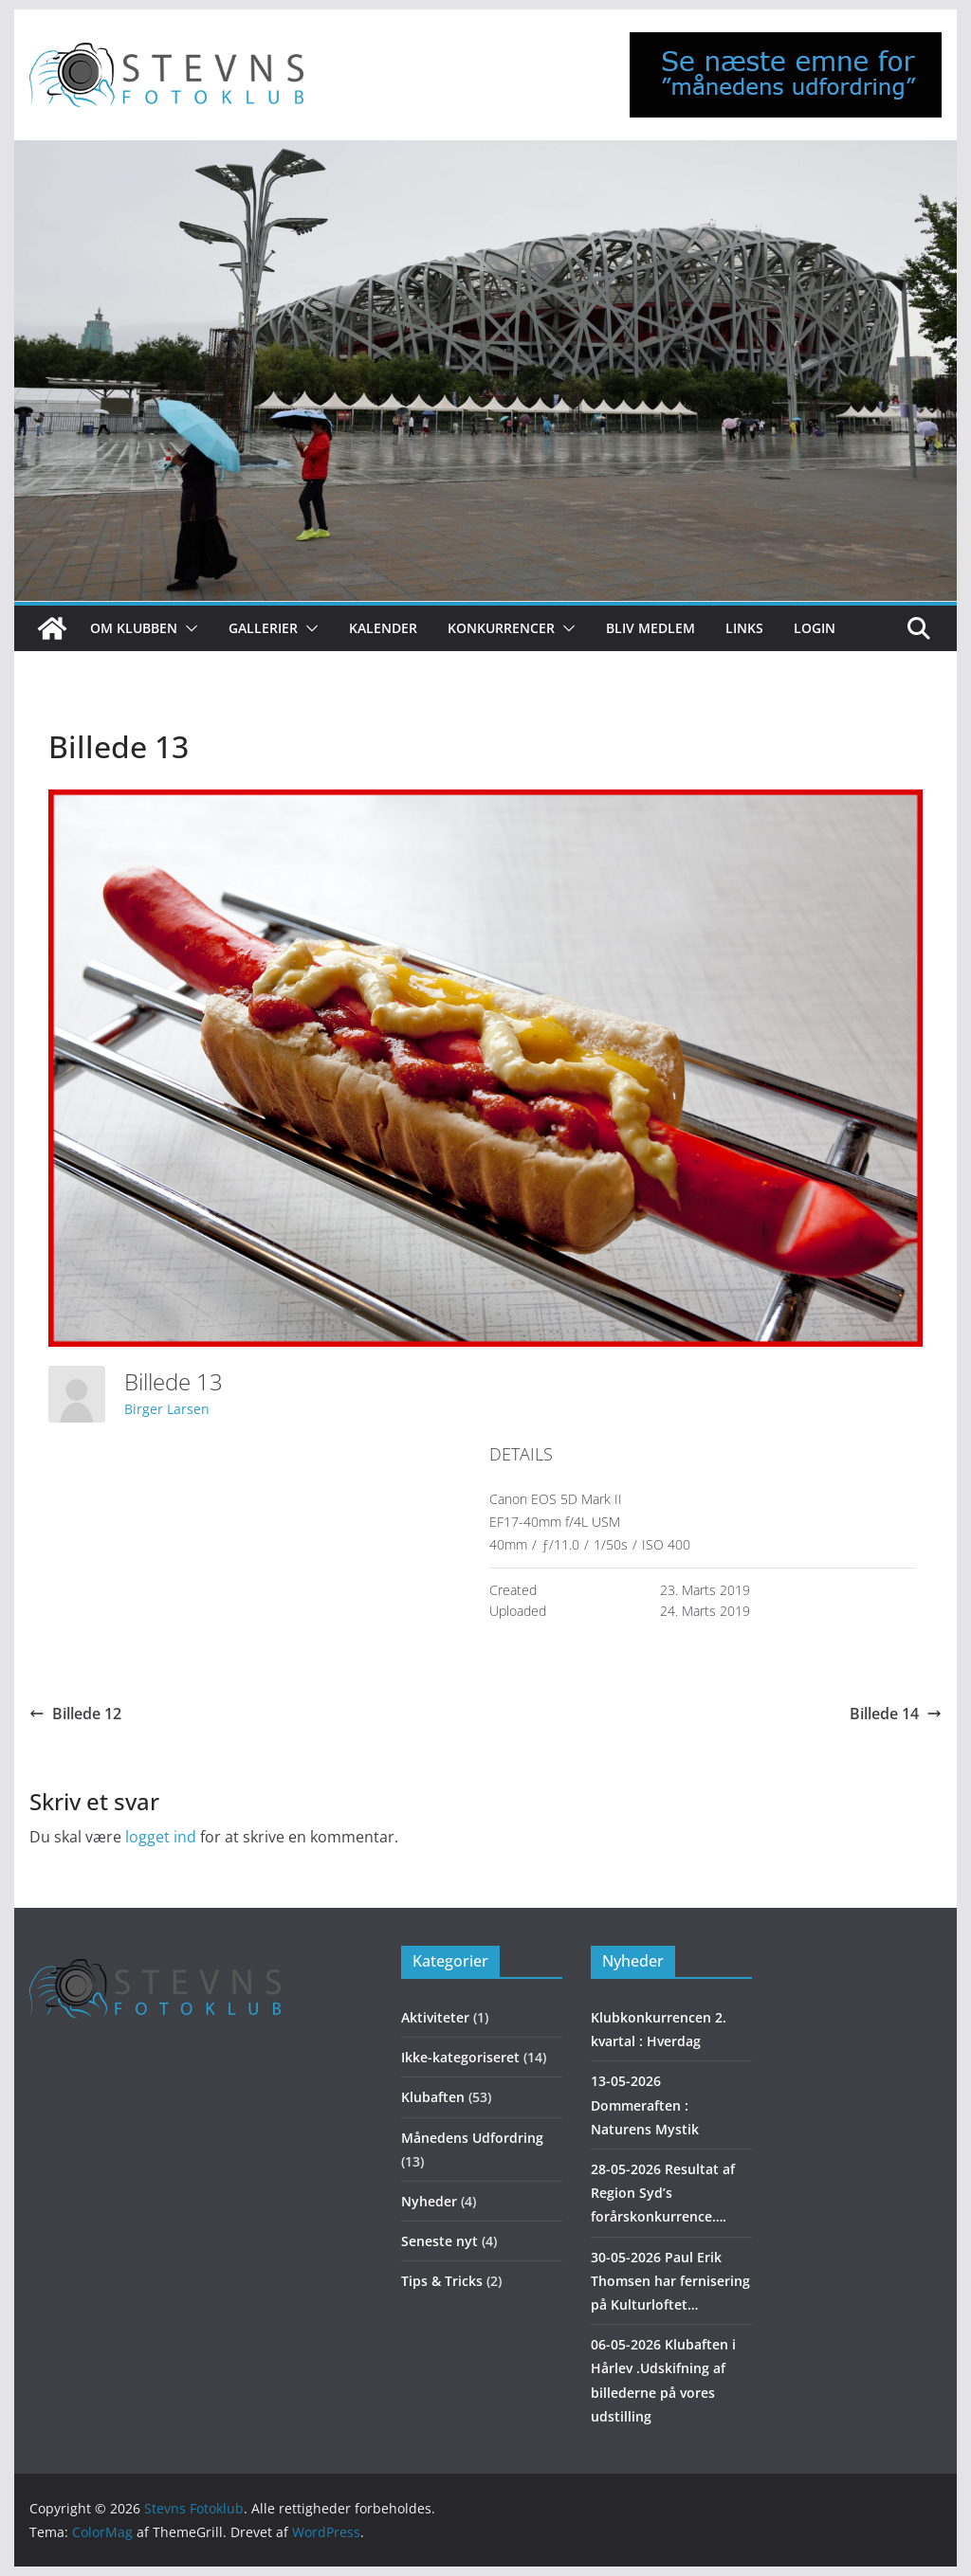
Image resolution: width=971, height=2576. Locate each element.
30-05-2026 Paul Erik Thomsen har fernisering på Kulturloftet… (670, 2280)
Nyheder (429, 2201)
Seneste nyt (439, 2241)
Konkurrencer (501, 628)
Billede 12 (75, 1713)
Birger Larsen (167, 1409)
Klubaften (433, 2097)
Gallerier (263, 628)
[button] (187, 628)
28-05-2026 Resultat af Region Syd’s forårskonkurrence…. (663, 2192)
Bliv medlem (650, 628)
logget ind (160, 1836)
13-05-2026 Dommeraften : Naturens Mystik (645, 2104)
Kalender (383, 628)
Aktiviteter (435, 2017)
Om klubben (133, 628)
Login (814, 628)
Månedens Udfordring (472, 2138)
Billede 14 (896, 1713)
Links (744, 628)
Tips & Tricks (442, 2281)
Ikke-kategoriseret (460, 2057)
